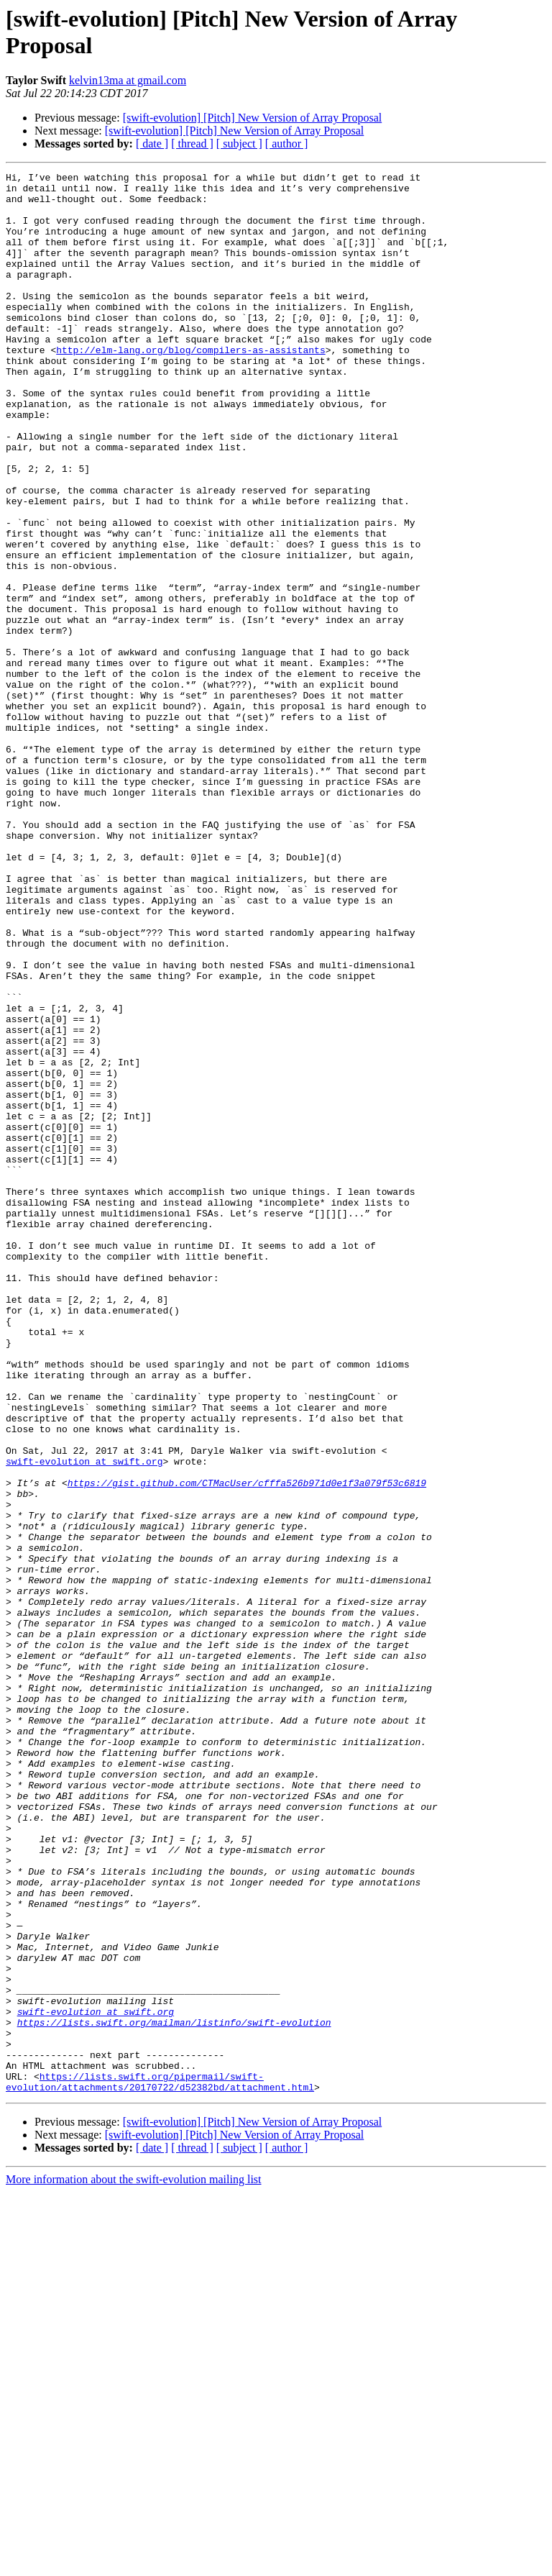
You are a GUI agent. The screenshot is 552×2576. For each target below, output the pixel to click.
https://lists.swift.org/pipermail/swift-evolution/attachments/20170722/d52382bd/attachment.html (160, 2464)
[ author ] (286, 143)
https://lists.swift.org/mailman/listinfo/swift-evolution (174, 2393)
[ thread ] (192, 143)
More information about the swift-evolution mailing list (134, 2563)
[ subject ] (239, 143)
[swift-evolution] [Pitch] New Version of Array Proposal (252, 117)
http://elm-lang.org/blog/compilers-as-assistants (190, 386)
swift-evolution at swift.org (84, 1719)
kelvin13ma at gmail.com (127, 80)
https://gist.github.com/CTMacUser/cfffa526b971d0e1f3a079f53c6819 (247, 1745)
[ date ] (152, 143)
